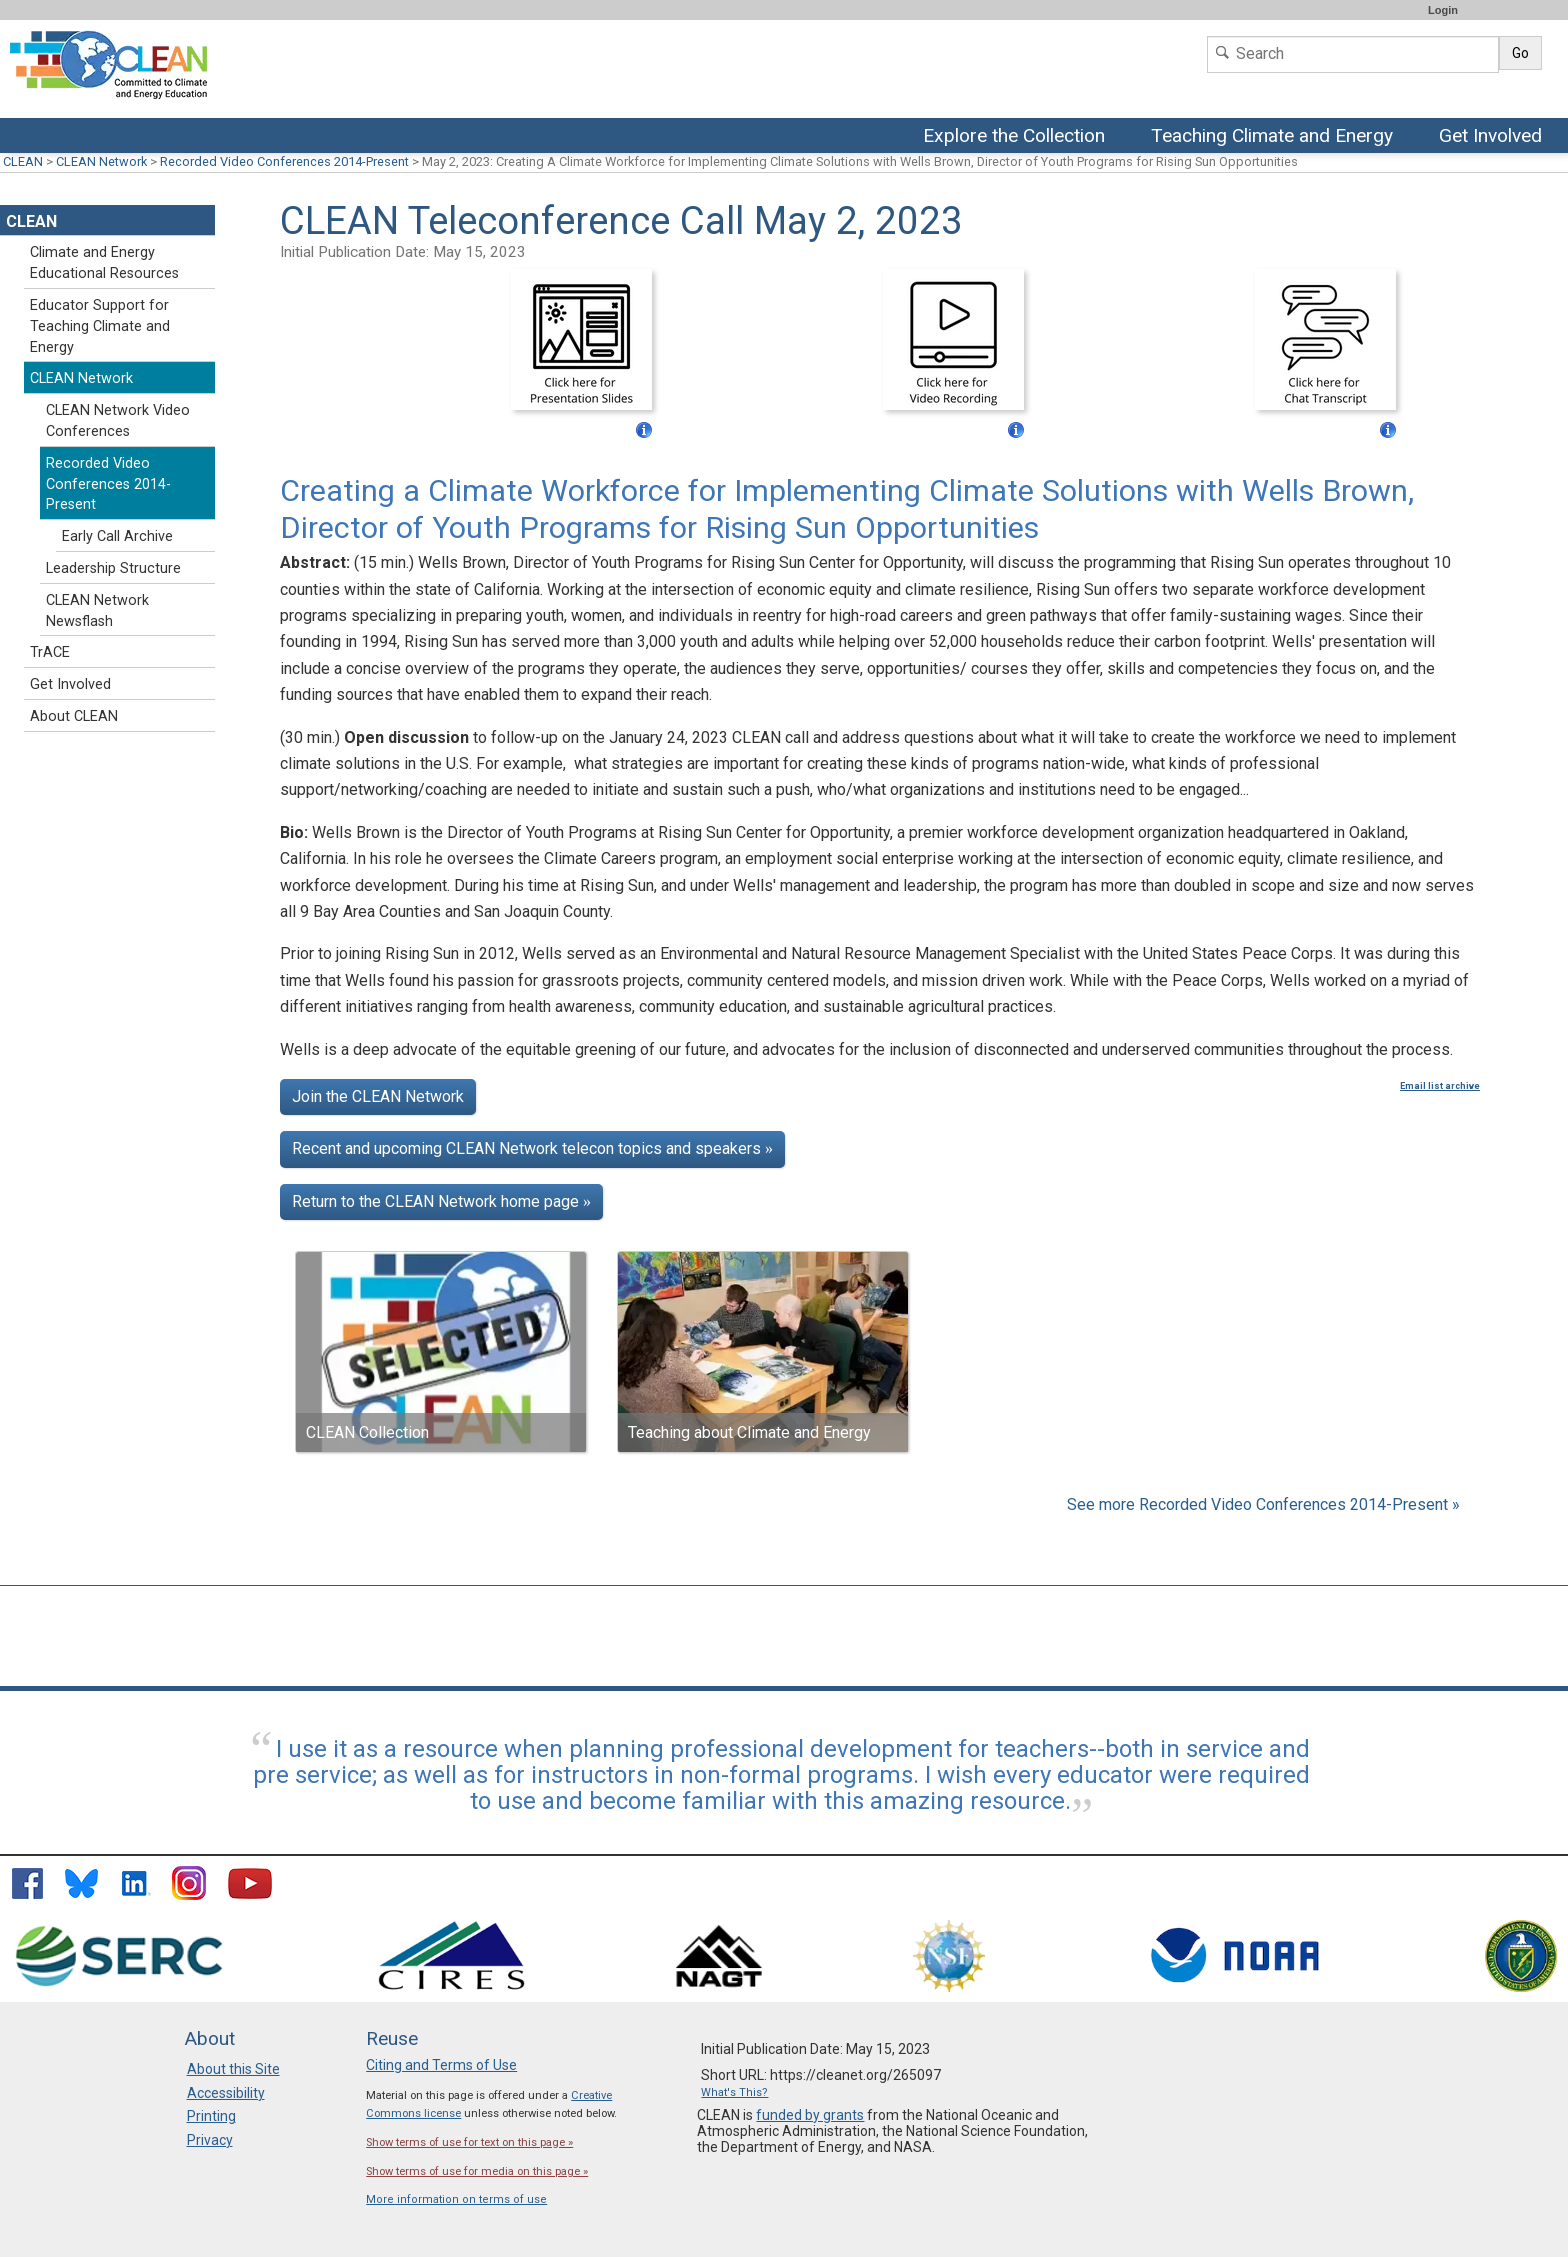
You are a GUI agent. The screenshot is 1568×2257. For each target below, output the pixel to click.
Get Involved (1493, 137)
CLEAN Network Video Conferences (118, 421)
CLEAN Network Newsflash (97, 611)
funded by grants (810, 2115)
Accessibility (226, 2093)
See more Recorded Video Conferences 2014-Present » (1263, 1504)
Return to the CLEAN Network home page (441, 1201)
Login (1443, 10)
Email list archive (1440, 1086)
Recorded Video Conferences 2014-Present (284, 161)
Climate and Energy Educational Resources (104, 263)
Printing (211, 2116)
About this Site (233, 2069)
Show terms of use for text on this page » (469, 2142)
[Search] (1353, 54)
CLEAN (23, 161)
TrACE (50, 652)
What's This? (734, 2092)
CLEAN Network (101, 161)
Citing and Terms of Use (441, 2065)
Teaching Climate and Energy (1274, 137)
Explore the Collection (1019, 137)
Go (1520, 53)
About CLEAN (74, 716)
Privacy (210, 2140)
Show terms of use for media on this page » (477, 2171)
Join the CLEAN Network (378, 1096)
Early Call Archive (117, 536)
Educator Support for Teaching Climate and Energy (100, 326)
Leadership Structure (113, 568)
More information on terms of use (456, 2199)
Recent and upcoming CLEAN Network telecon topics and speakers (532, 1148)
